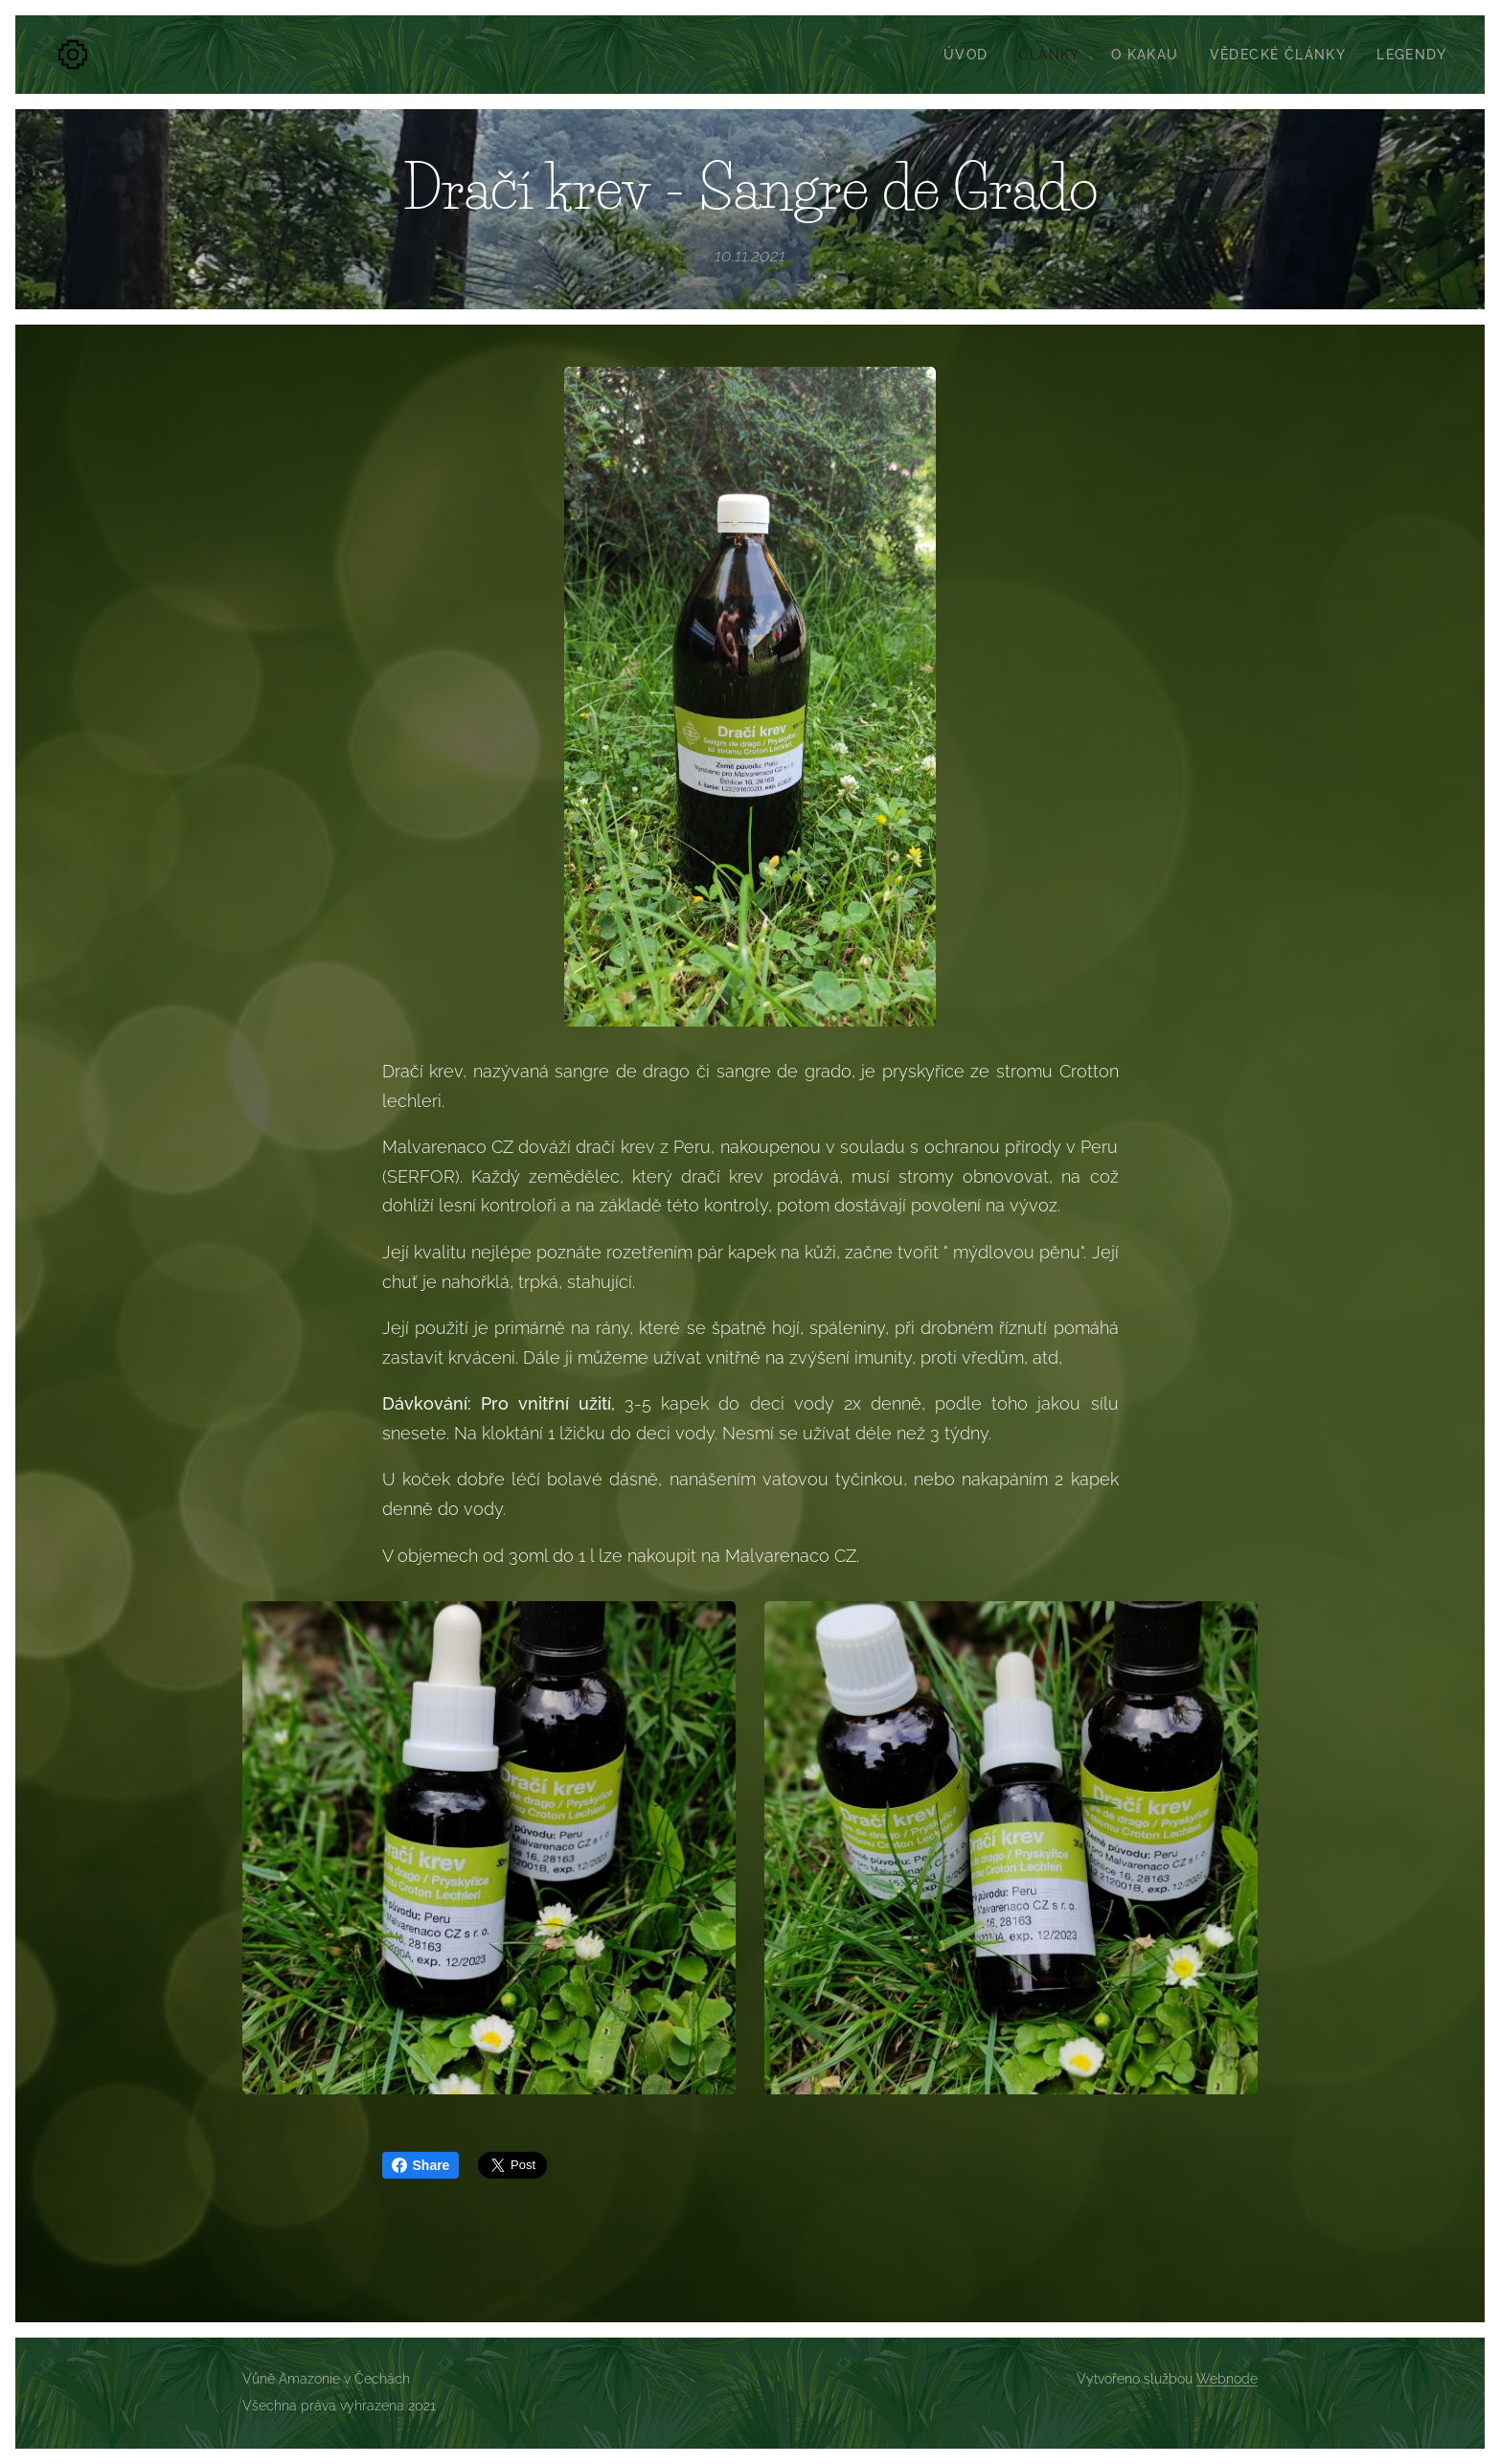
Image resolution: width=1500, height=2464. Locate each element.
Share (421, 2165)
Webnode (1227, 2378)
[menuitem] (971, 55)
